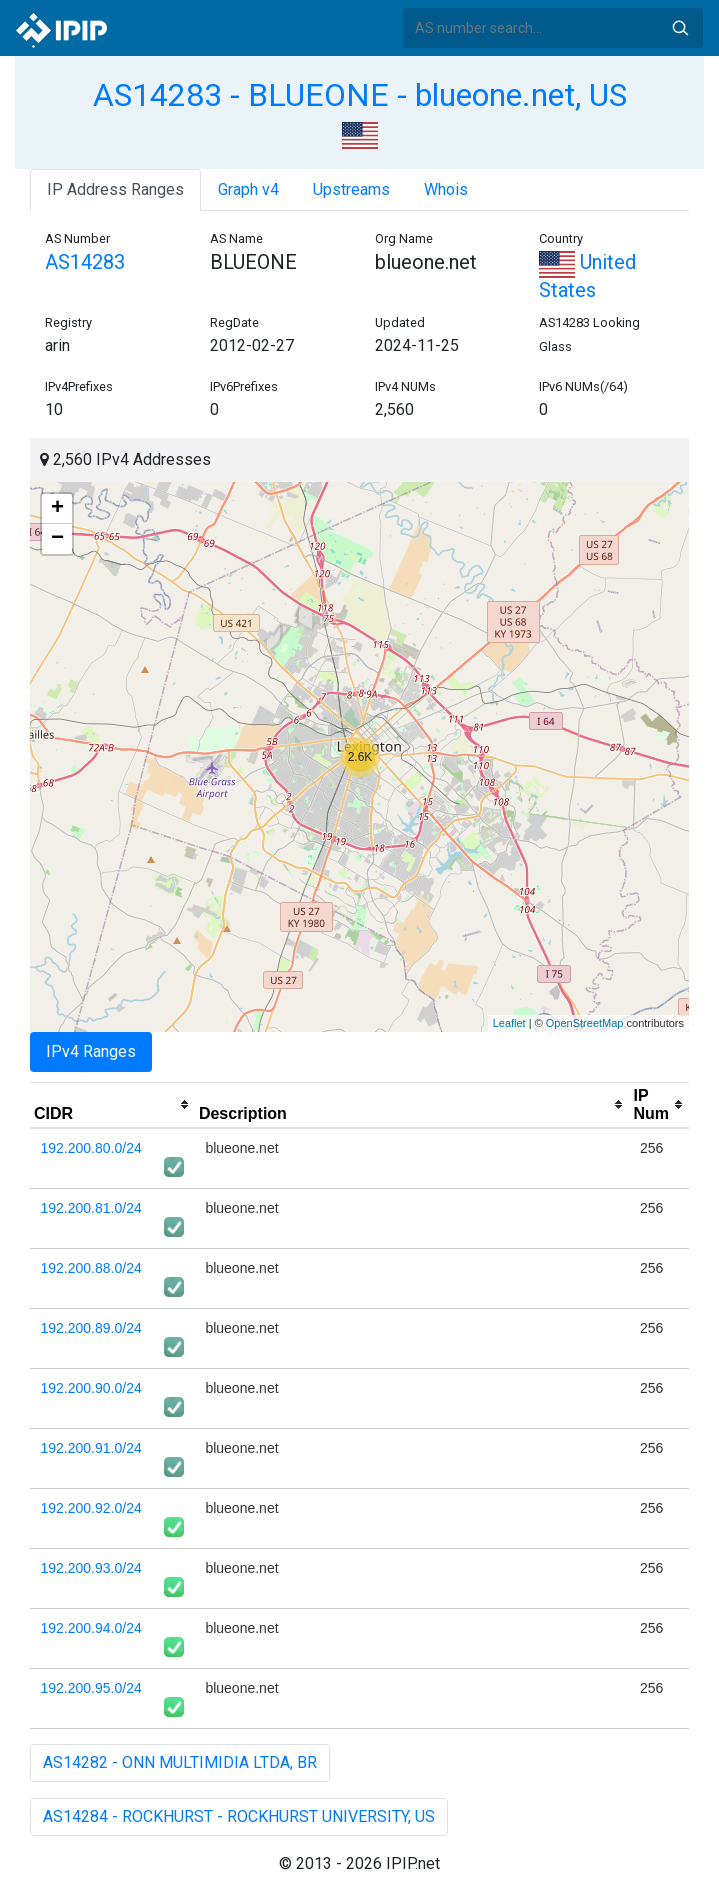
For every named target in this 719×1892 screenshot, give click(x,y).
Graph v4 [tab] (248, 189)
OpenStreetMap (585, 1023)
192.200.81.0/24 (91, 1208)
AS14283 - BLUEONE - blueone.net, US (360, 95)
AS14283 (85, 262)
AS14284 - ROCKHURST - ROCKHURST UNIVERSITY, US (239, 1816)
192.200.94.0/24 (91, 1628)
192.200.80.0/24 (91, 1148)
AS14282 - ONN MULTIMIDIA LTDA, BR (180, 1762)
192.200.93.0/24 (91, 1568)
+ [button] (57, 509)
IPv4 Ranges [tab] (91, 1051)
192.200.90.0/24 (91, 1388)
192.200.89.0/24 (91, 1328)
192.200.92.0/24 (91, 1508)
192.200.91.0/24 (91, 1448)
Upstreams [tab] (351, 189)
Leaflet (509, 1023)
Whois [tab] (446, 189)
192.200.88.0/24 (91, 1268)
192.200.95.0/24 (91, 1688)
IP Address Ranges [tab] (115, 189)
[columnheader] (112, 1105)
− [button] (57, 539)
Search (680, 28)
